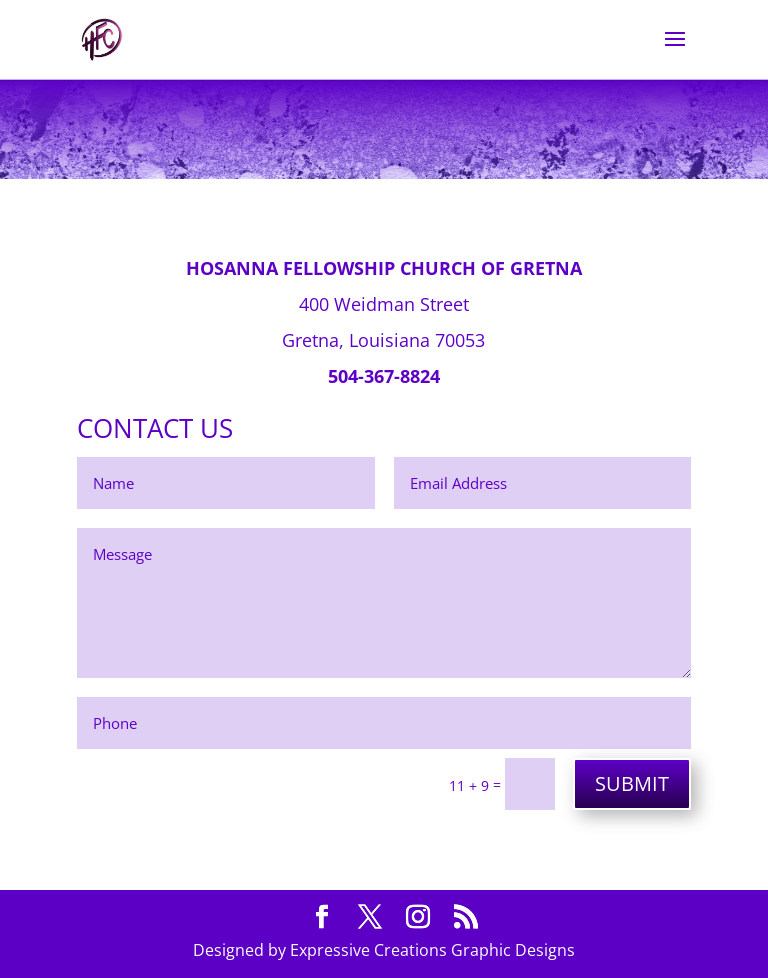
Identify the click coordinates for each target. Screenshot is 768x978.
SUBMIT (632, 783)
